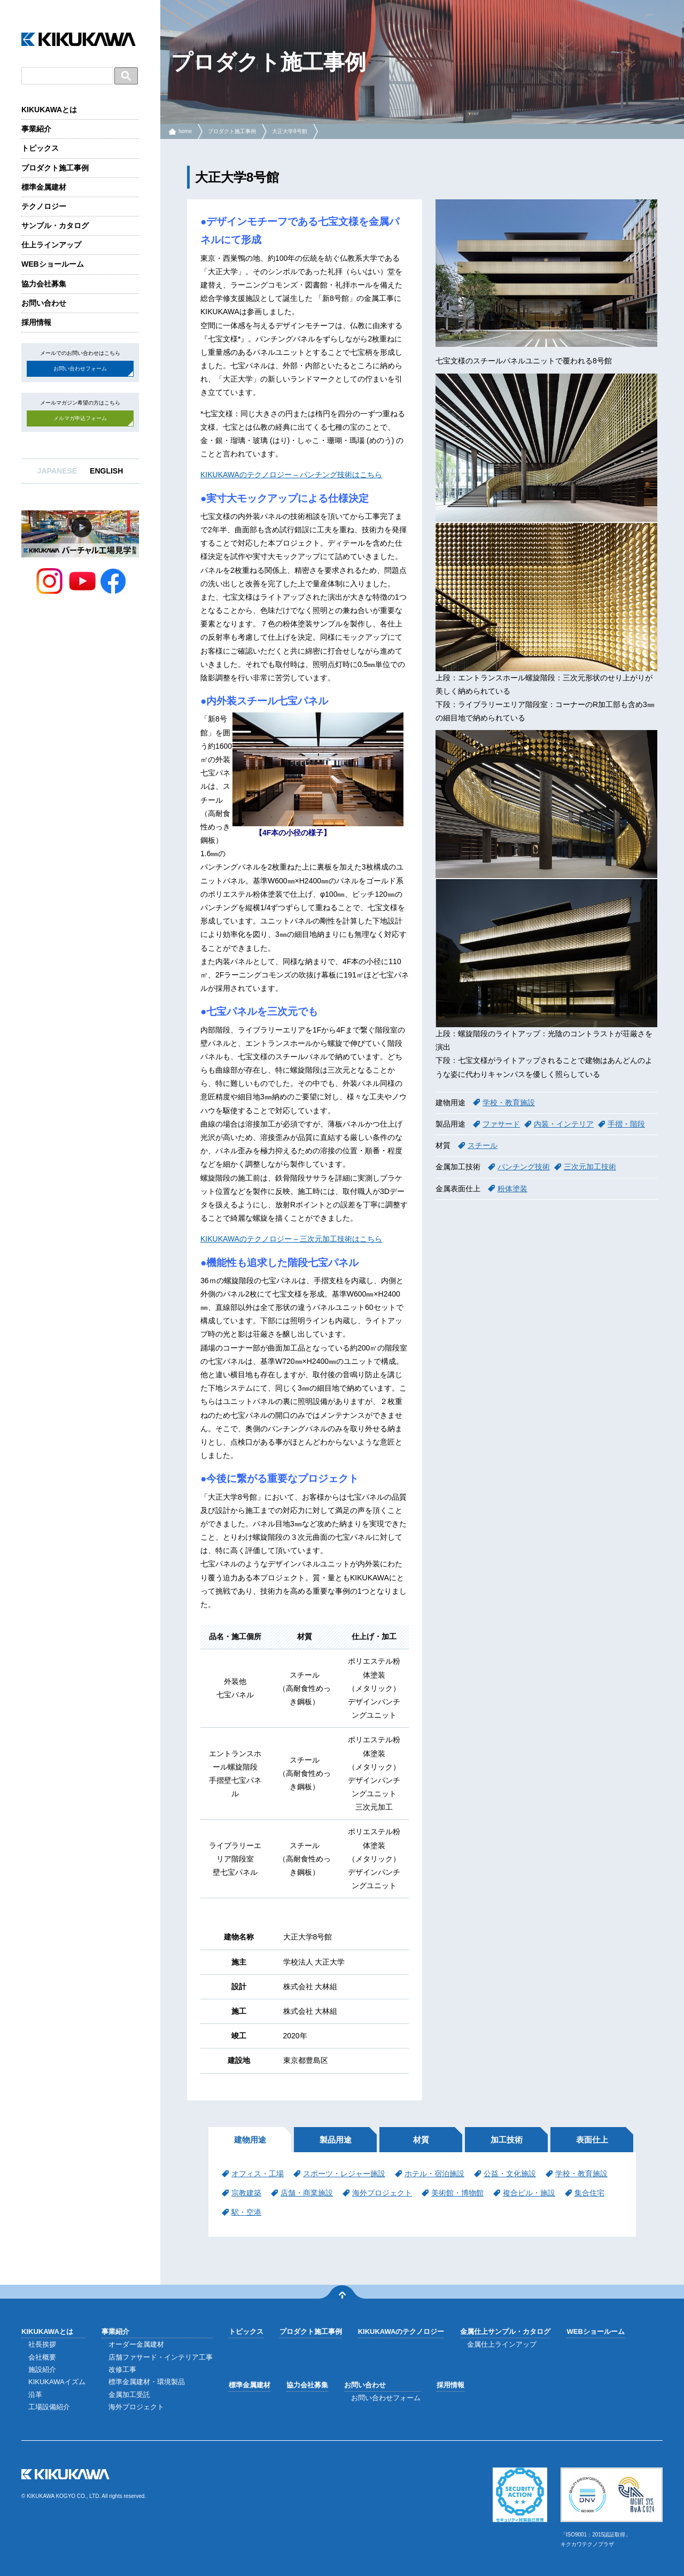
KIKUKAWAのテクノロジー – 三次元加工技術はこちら (291, 1239)
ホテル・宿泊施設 (434, 2173)
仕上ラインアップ (51, 244)
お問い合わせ (43, 303)
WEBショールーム (52, 264)
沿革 (35, 2395)
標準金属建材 (43, 187)
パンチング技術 (524, 1166)
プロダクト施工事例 (55, 168)
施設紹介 (42, 2369)
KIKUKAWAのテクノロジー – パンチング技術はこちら (291, 474)
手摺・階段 (626, 1124)
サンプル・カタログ (55, 225)
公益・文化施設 (510, 2173)
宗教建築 (246, 2193)
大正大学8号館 (289, 131)
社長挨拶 (42, 2344)
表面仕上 (592, 2139)
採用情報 (36, 322)
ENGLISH (106, 471)
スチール (483, 1145)
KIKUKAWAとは (49, 109)
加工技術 (507, 2139)
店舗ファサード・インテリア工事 (160, 2357)
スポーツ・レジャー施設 (344, 2173)
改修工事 (122, 2369)
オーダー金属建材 (136, 2344)
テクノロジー (43, 206)
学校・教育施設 (509, 1102)
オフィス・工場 (257, 2173)
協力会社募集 (43, 284)
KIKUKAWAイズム (57, 2382)
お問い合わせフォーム (80, 368)
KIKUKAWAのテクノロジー (401, 2331)
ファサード (501, 1124)
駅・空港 (246, 2212)
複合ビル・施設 (529, 2193)
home (185, 131)
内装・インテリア (564, 1124)
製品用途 (336, 2139)
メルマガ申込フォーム (80, 418)
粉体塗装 (512, 1188)
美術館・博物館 (457, 2193)
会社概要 (42, 2357)
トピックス (40, 148)
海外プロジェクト (382, 2193)
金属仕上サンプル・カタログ (505, 2331)
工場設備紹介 (49, 2407)
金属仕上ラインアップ (502, 2344)
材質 (421, 2139)
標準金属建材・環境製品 (146, 2382)
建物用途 (250, 2139)
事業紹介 (36, 129)
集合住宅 (589, 2193)
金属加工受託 (129, 2395)
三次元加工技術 (590, 1166)
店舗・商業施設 (307, 2193)
